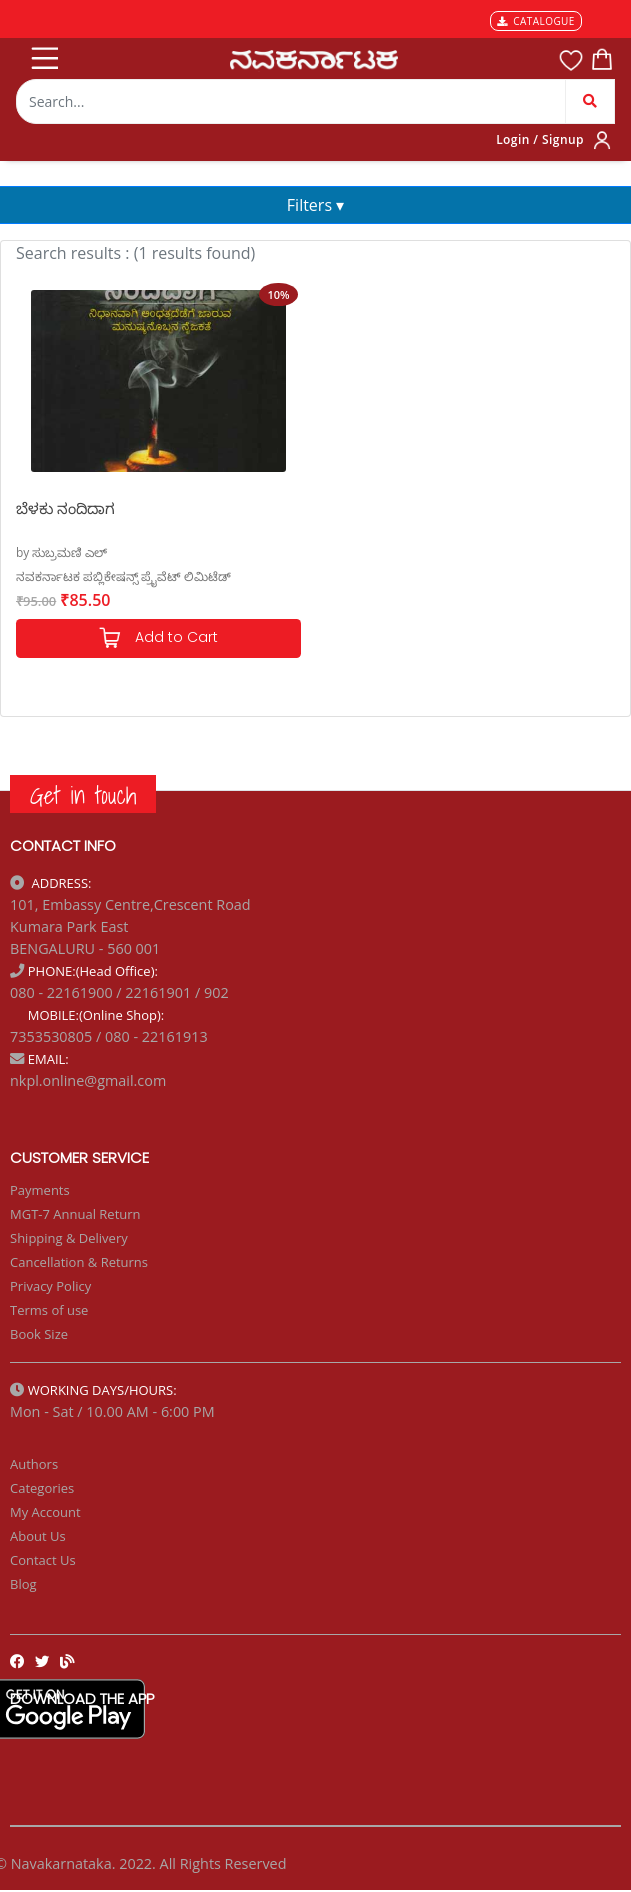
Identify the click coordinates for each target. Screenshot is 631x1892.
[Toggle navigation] (43, 54)
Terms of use (49, 1310)
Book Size (39, 1334)
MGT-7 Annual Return (75, 1214)
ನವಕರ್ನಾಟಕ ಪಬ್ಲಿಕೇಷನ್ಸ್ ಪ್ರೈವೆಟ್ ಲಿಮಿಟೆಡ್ (123, 576)
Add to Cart (158, 638)
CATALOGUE (536, 21)
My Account (45, 1512)
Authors (34, 1464)
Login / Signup (540, 139)
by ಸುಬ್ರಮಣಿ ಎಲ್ (61, 552)
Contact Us (43, 1560)
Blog (23, 1584)
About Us (38, 1536)
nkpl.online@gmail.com (88, 1080)
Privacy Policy (50, 1286)
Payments (40, 1190)
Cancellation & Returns (79, 1262)
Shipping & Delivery (69, 1238)
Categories (42, 1488)
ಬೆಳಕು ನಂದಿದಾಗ (65, 508)
